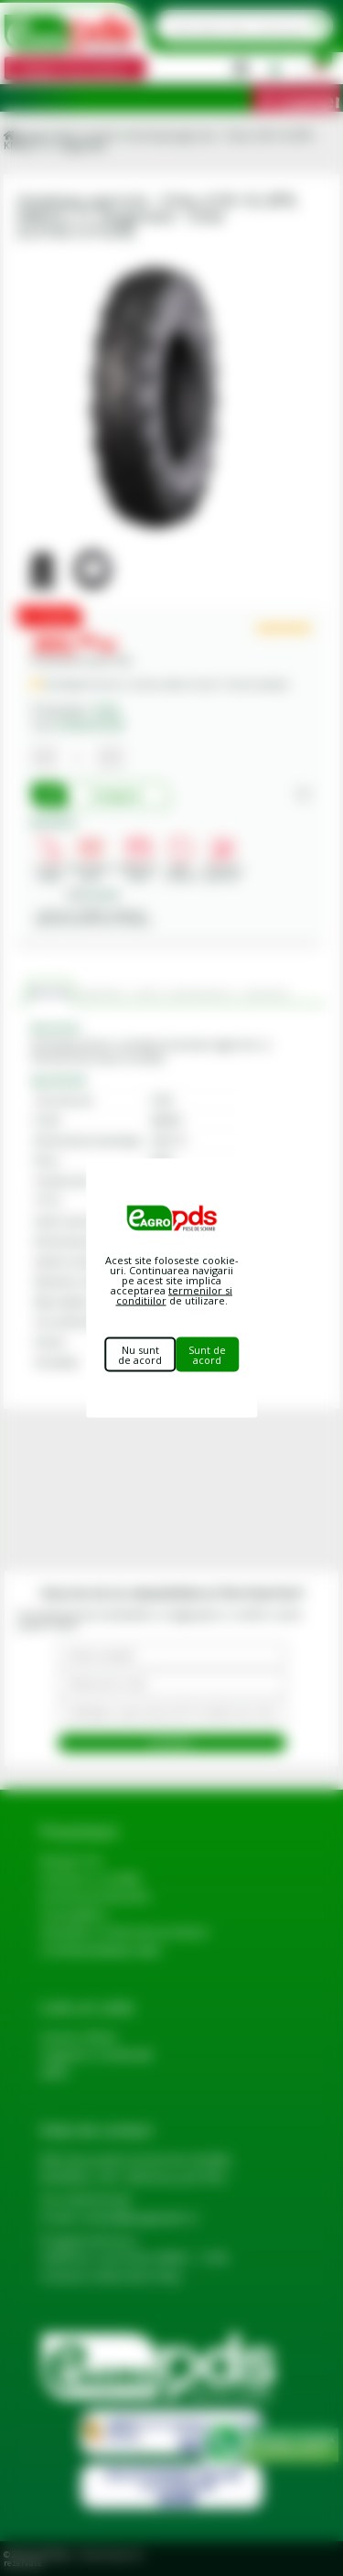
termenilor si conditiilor (174, 1295)
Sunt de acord (207, 1355)
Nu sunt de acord (140, 1355)
